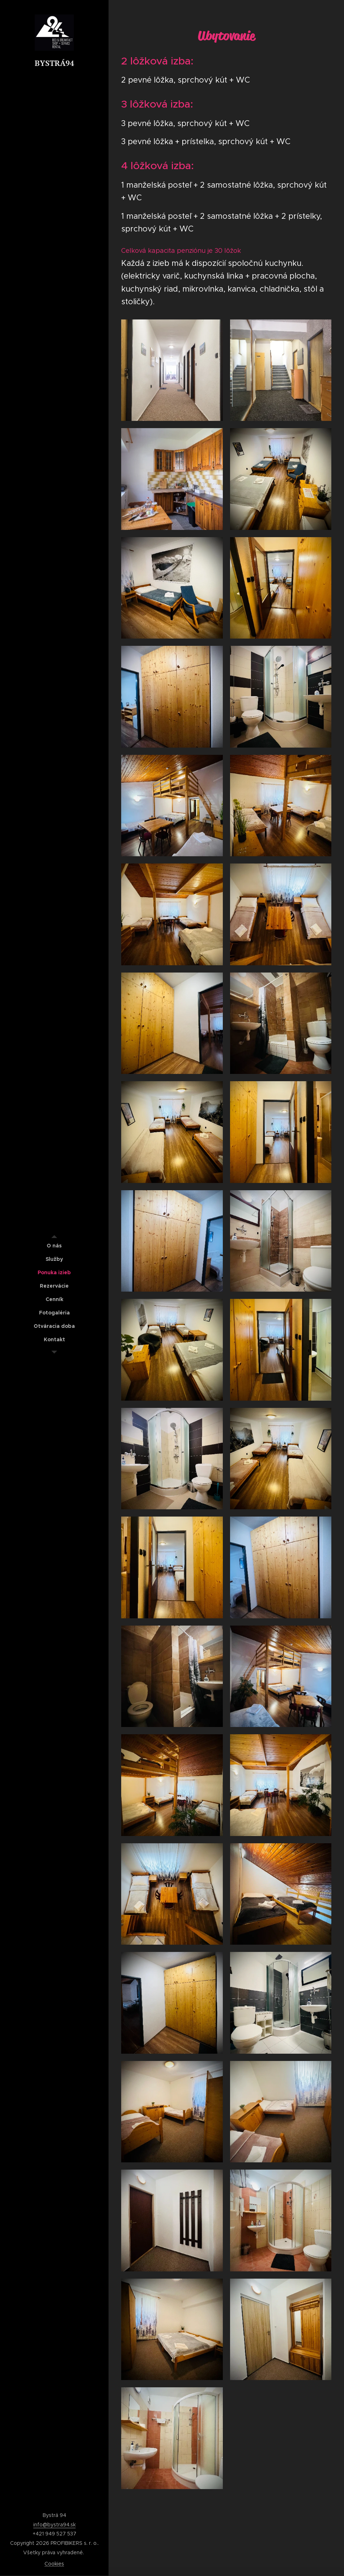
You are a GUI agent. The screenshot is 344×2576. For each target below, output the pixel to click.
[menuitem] (54, 1246)
